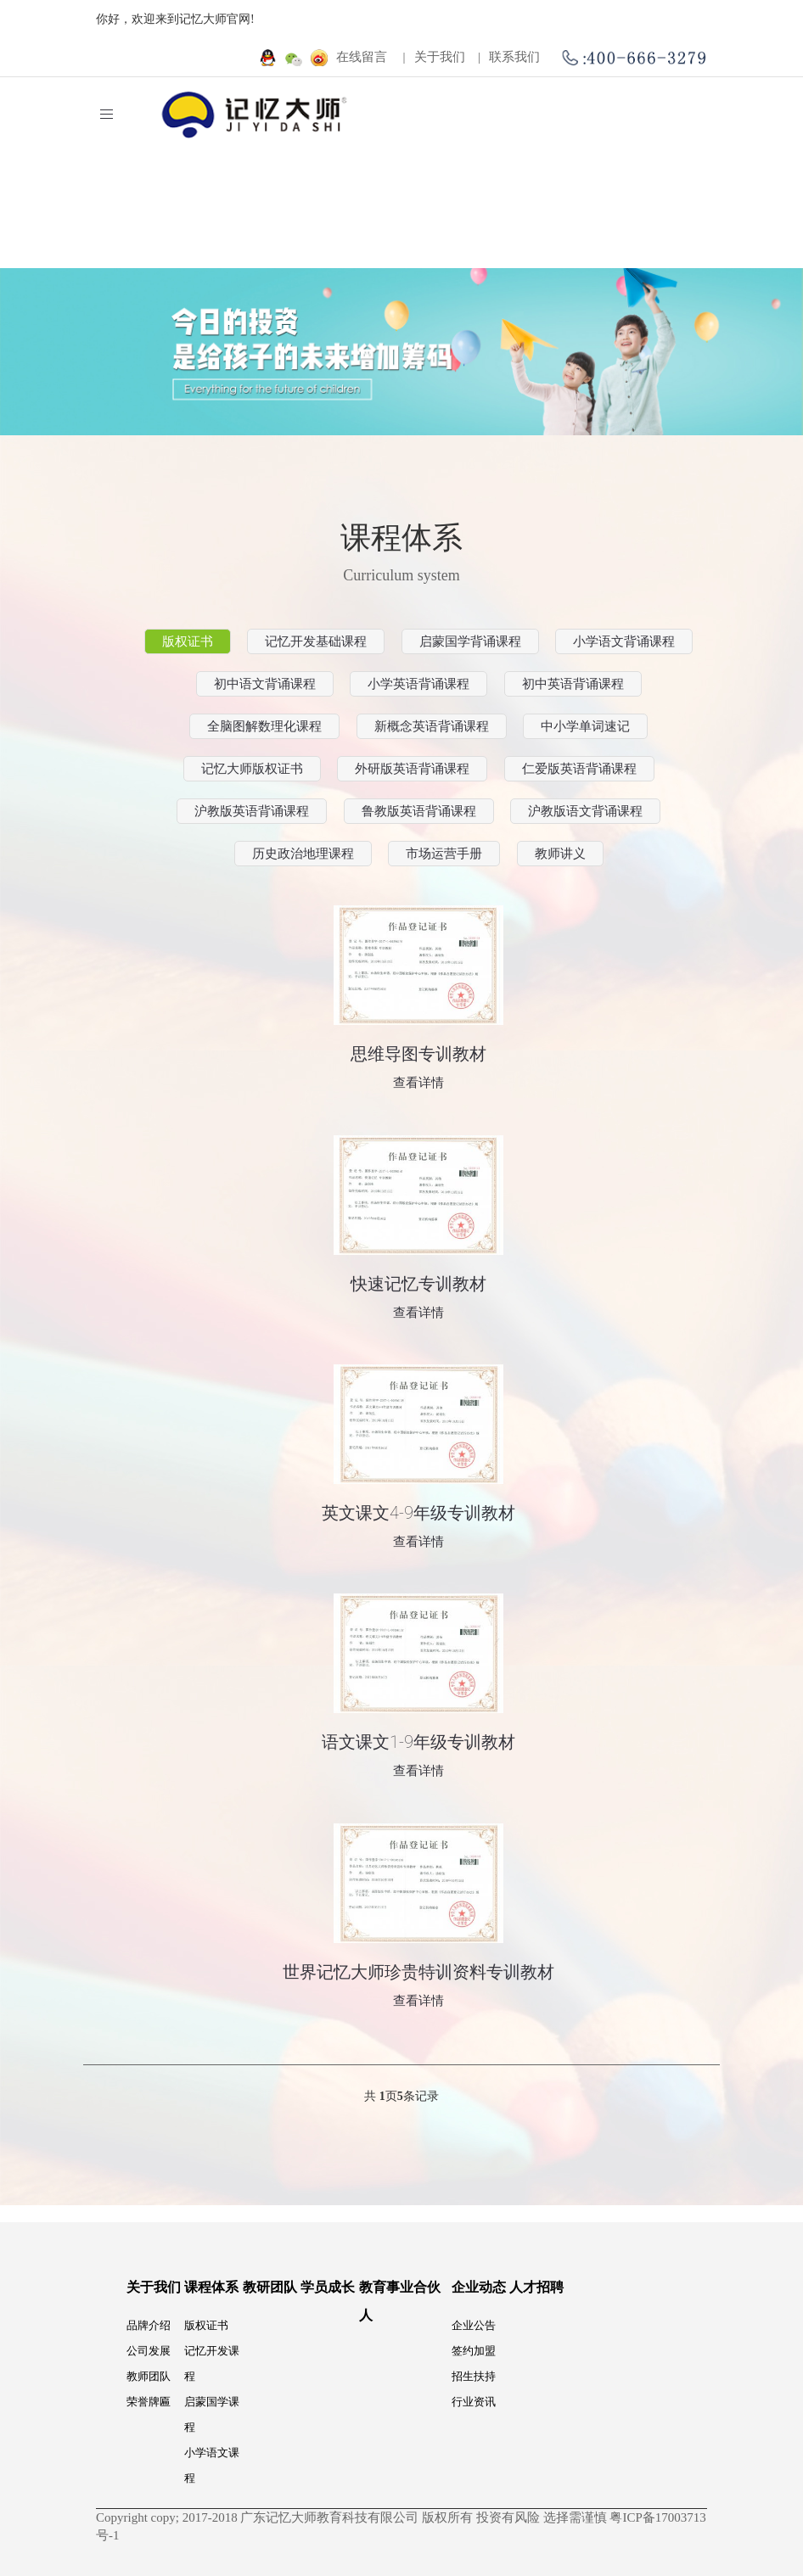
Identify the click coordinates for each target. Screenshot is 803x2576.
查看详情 (418, 1082)
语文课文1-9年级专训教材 (418, 1742)
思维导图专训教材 (418, 1054)
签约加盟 (474, 2350)
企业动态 (479, 2287)
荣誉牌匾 (148, 2401)
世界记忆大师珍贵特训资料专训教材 (418, 1972)
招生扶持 (474, 2376)
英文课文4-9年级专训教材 (418, 1513)
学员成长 (327, 2287)
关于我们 (446, 56)
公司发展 (148, 2350)
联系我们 (521, 56)
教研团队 (270, 2287)
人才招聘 (536, 2287)
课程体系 (211, 2287)
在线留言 (368, 56)
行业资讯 (474, 2401)
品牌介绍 (148, 2325)
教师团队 (148, 2376)
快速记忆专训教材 (418, 1284)
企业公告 (474, 2325)
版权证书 (206, 2325)
